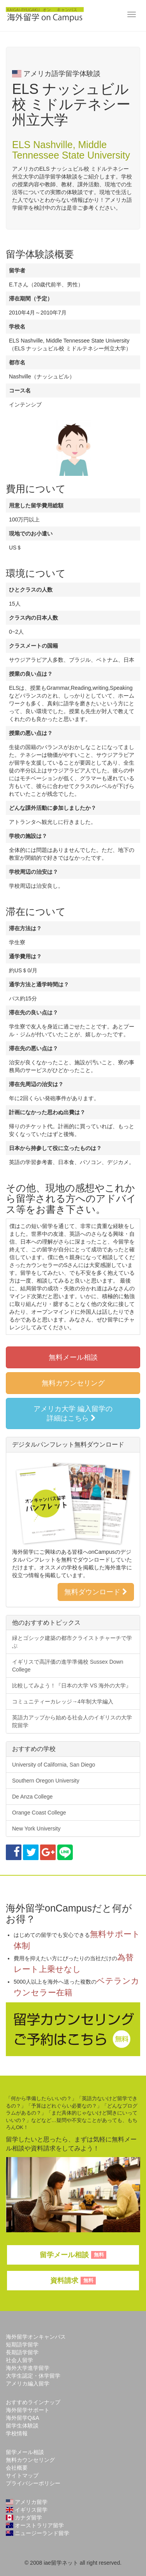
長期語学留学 (22, 2352)
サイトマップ (22, 2475)
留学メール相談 (73, 2255)
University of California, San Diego (53, 1765)
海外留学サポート (27, 2410)
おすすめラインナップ (33, 2402)
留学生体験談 (22, 2425)
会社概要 (17, 2468)
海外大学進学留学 (27, 2368)
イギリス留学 (26, 2510)
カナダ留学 (24, 2517)
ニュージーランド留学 (37, 2533)
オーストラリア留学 (35, 2525)
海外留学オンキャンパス (36, 2337)
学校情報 (17, 2433)
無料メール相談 (73, 1357)
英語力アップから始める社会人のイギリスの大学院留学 (72, 1721)
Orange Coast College (39, 1812)
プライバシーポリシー (33, 2483)
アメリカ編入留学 (27, 2383)
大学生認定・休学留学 (33, 2376)
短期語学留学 (22, 2344)
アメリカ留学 (26, 2502)
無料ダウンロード (95, 1592)
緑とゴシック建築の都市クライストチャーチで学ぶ (72, 1642)
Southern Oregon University (45, 1780)
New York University (36, 1828)
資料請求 (73, 2280)
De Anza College (32, 1796)
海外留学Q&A (22, 2418)
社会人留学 (19, 2360)
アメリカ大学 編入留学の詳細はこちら (73, 1413)
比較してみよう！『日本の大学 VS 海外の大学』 (71, 1685)
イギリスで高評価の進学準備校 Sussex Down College (67, 1666)
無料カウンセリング (73, 1383)
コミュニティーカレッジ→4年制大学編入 (62, 1701)
